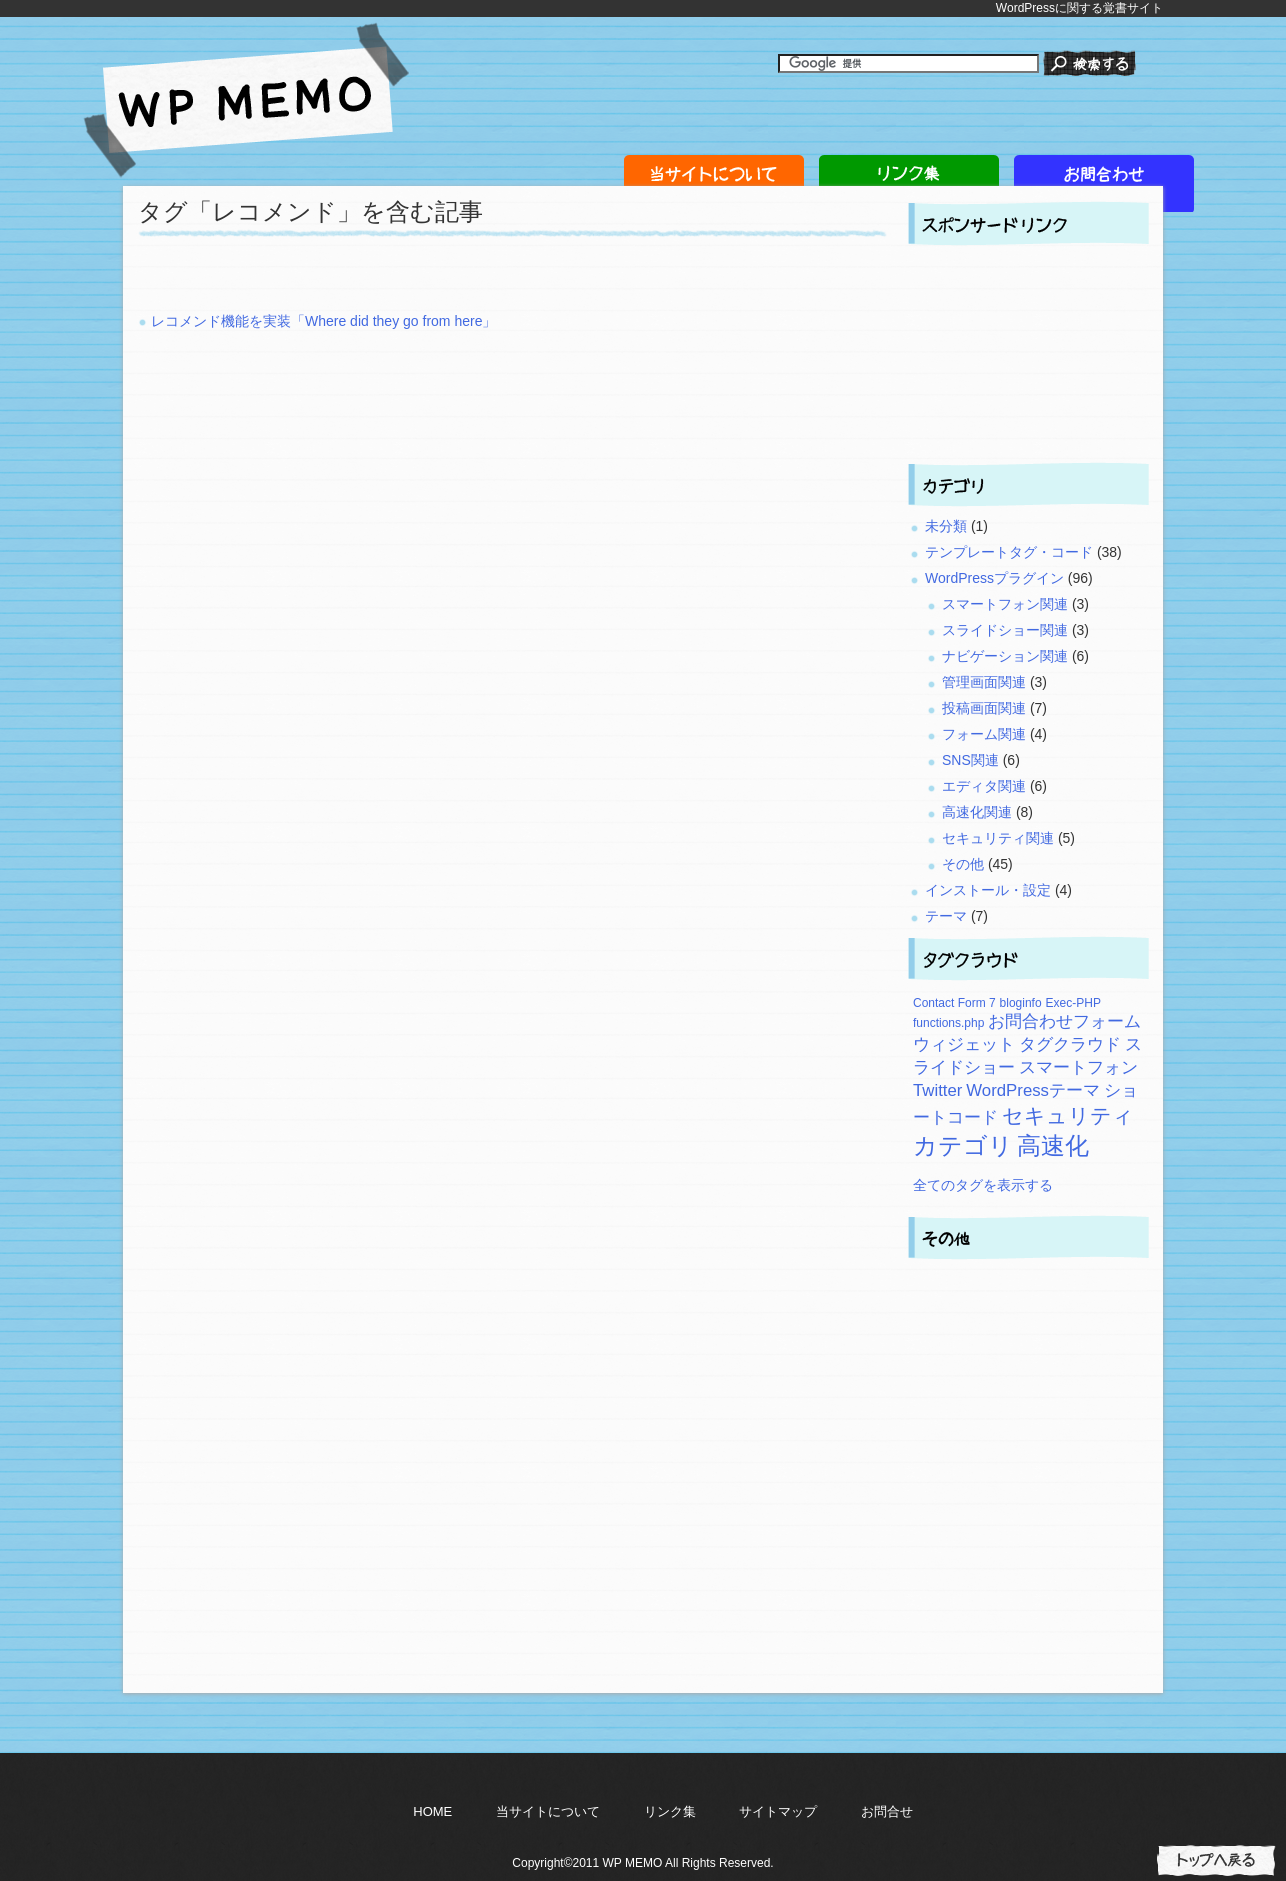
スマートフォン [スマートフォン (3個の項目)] (1078, 1067)
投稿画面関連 (984, 708)
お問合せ (887, 1811)
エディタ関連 (984, 786)
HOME (432, 1811)
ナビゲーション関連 (1005, 656)
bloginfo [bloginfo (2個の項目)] (1021, 1003)
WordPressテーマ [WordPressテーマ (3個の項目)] (1033, 1090)
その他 (963, 864)
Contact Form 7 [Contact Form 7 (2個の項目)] (954, 1003)
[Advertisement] (372, 280)
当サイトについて (548, 1811)
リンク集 (670, 1811)
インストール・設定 (988, 890)
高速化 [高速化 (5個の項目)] (1053, 1145)
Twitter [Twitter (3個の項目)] (937, 1090)
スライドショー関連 (1005, 630)
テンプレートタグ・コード (1009, 552)
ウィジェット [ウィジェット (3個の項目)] (964, 1044)
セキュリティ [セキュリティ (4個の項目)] (1068, 1115)
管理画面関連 (984, 682)
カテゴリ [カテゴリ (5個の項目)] (963, 1145)
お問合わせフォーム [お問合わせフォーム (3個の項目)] (1064, 1021)
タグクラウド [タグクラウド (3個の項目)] (1070, 1044)
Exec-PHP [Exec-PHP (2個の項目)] (1073, 1003)
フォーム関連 (984, 734)
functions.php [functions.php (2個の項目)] (948, 1023)
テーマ (946, 916)
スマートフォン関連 (1005, 604)
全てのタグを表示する (983, 1185)
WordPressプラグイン (994, 578)
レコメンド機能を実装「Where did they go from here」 (323, 321)
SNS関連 (970, 760)
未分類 (946, 526)
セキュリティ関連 (998, 838)
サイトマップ (778, 1811)
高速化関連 (977, 812)
